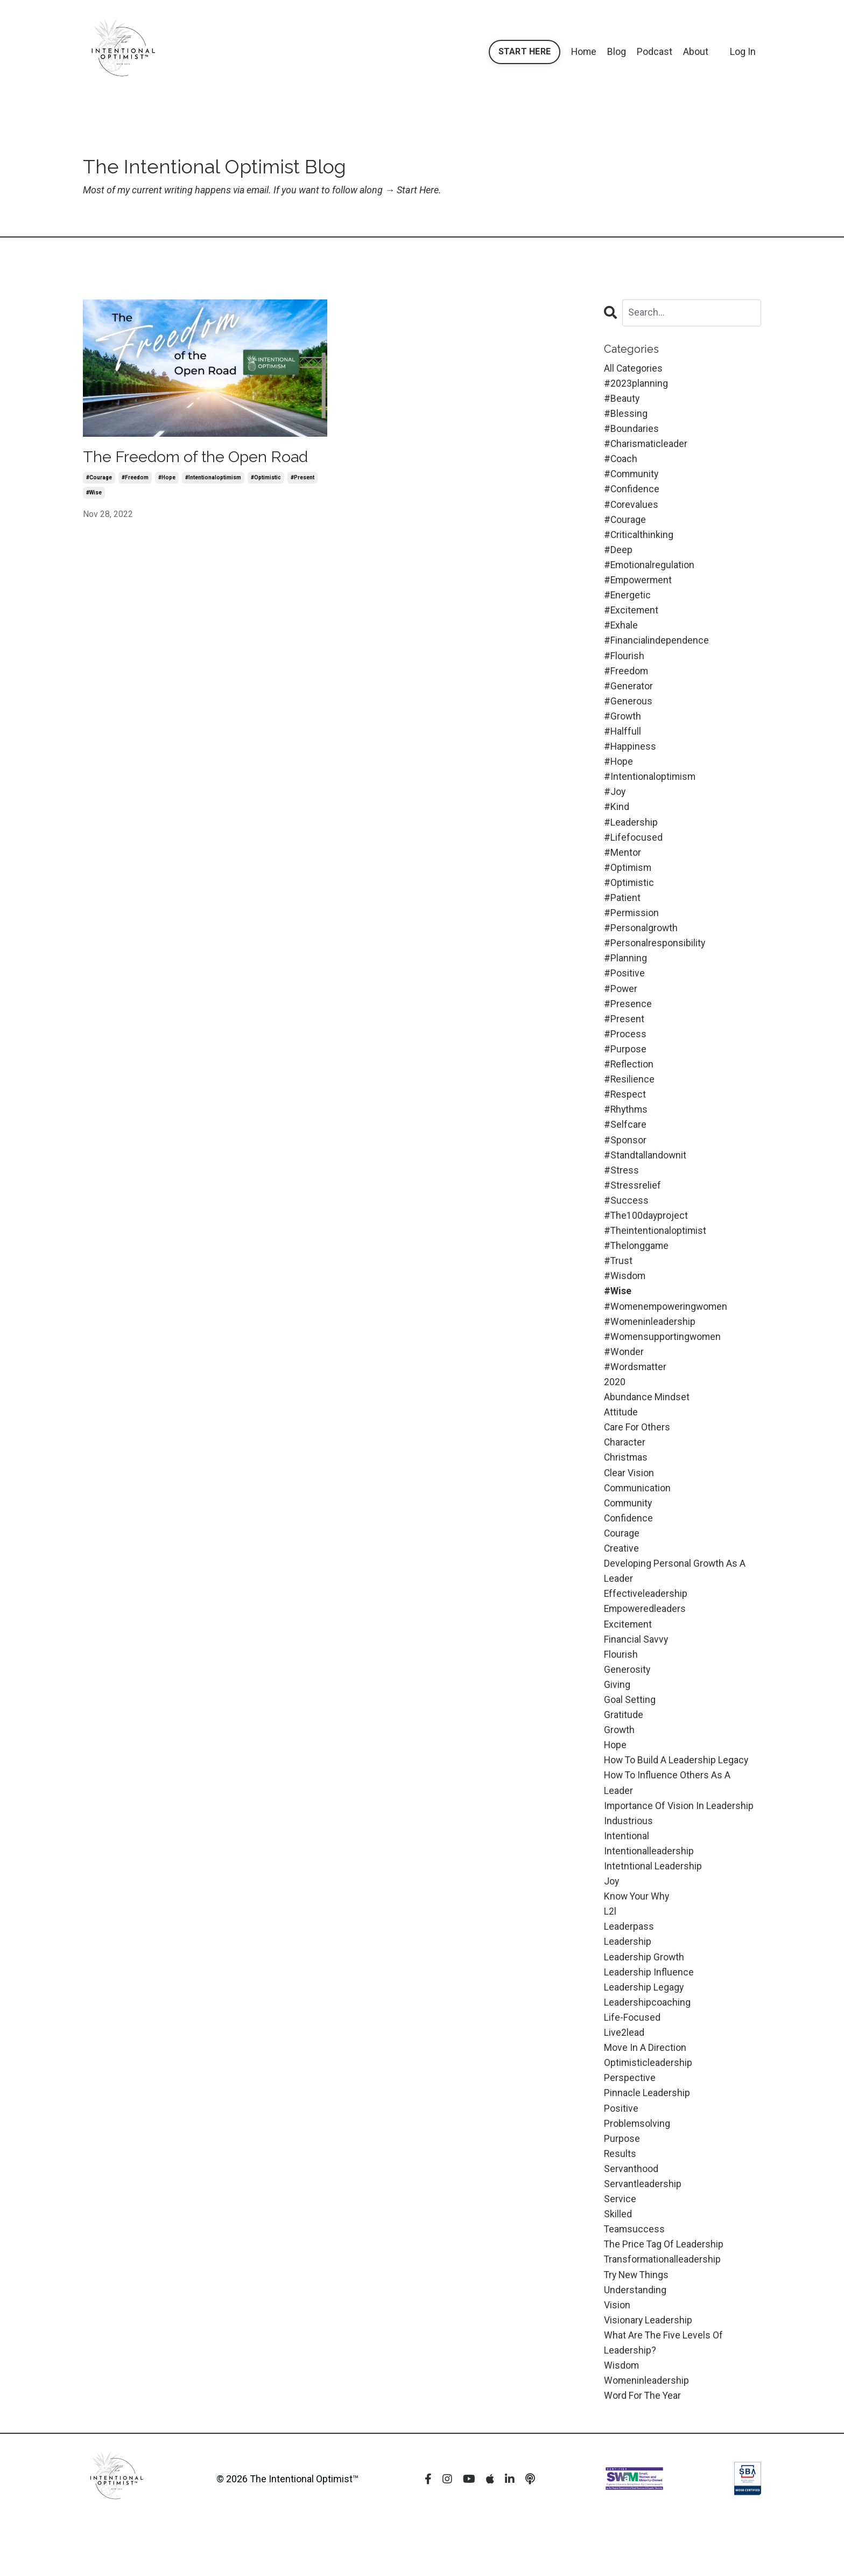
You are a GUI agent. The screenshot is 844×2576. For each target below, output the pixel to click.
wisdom (621, 2415)
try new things (637, 2322)
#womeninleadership (650, 1345)
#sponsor (625, 1159)
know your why (637, 1934)
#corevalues (631, 507)
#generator (628, 694)
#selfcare (625, 1143)
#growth (623, 724)
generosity (627, 1702)
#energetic (627, 600)
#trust (618, 1283)
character (625, 1469)
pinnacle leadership (647, 2136)
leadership (627, 1981)
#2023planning (636, 383)
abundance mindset (647, 1422)
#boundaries (631, 430)
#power (621, 1004)
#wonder (624, 1376)
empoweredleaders (645, 1639)
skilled (618, 2260)
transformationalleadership (663, 2307)
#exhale (621, 632)
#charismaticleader (646, 445)
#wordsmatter (635, 1392)
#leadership (631, 833)
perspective (630, 2120)
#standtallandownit (645, 1174)
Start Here (420, 190)
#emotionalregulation (649, 569)
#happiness (630, 756)
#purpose (625, 1066)
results (620, 2198)
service (620, 2244)
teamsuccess (635, 2275)
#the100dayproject (646, 1236)
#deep (618, 554)
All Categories (633, 368)
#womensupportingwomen (663, 1360)
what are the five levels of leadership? (663, 2392)
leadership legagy (644, 2027)
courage (622, 1562)
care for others (637, 1454)
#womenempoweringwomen (667, 1329)
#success (626, 1221)
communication (638, 1515)
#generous (628, 709)
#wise (94, 493)
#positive (624, 988)
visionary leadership (648, 2369)
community (629, 1531)
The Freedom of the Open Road (201, 457)
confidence (628, 1547)
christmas (626, 1484)
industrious (628, 1856)
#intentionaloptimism (213, 478)
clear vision (629, 1500)
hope (615, 1779)
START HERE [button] (523, 51)
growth (619, 1764)
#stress (621, 1190)
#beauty (622, 399)
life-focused (632, 2058)
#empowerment (639, 585)
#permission (631, 926)
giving (617, 1717)
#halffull (623, 740)
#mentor (622, 864)
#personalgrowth (641, 941)
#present (302, 478)
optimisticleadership (648, 2105)
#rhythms (626, 1128)
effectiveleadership (646, 1624)
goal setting (630, 1733)
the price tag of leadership (664, 2291)
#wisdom (625, 1298)
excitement (628, 1655)
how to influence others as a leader (668, 1818)
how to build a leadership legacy (677, 1794)
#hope (166, 478)
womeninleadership (647, 2431)
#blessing (626, 414)
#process (625, 1050)
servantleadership (642, 2229)
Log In (743, 51)
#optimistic (266, 478)
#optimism (628, 879)
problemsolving (637, 2167)
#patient (622, 911)
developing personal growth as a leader (675, 1601)
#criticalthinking (639, 538)
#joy (615, 802)
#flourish (624, 662)
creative (621, 1577)
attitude (621, 1438)
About (695, 51)
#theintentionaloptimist (655, 1252)
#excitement (631, 616)
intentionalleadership (649, 1888)
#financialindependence (656, 647)
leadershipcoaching (647, 2043)
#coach (621, 461)
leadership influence (649, 2011)
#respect (625, 1112)
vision (617, 2353)
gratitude (623, 1748)
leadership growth (644, 1996)
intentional (626, 1872)
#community (632, 477)
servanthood (631, 2213)
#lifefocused (633, 849)
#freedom (135, 478)
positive (621, 2152)
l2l (610, 1950)
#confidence (632, 492)
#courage (99, 478)
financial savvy (636, 1671)
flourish (621, 1686)
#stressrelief (632, 1205)
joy (612, 1919)
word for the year (643, 2446)
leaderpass (629, 1965)
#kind (616, 817)
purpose (622, 2182)
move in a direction (645, 2089)
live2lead (624, 2074)
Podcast (654, 51)
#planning (625, 973)
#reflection (629, 1081)
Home (583, 51)
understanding (635, 2337)
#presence (628, 1019)
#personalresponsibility (655, 957)
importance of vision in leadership (679, 1841)
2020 (614, 1407)
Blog (616, 51)
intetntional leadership (653, 1903)
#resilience (629, 1096)
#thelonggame (637, 1267)
